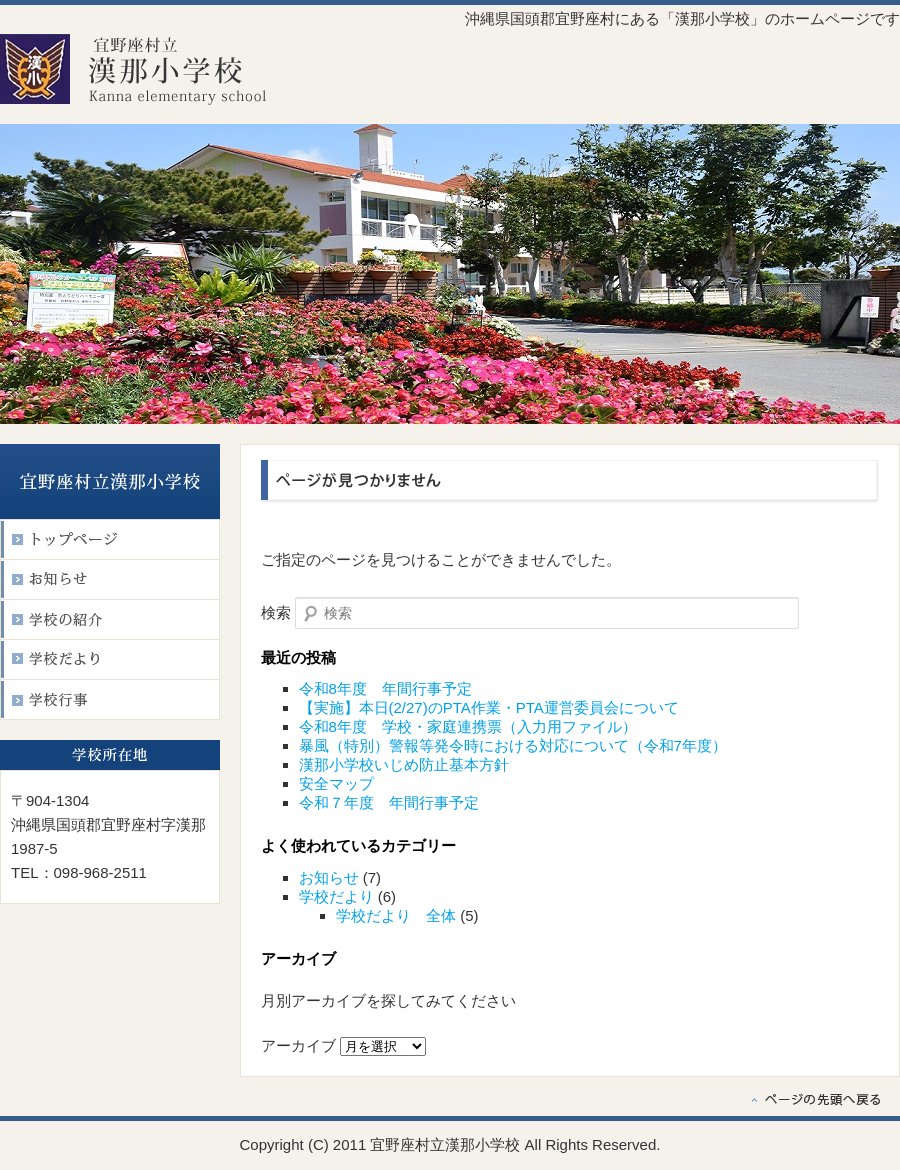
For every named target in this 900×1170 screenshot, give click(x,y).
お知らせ (329, 877)
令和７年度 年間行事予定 (389, 802)
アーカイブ (298, 1045)
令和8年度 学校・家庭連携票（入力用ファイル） (468, 726)
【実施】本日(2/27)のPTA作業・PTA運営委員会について (489, 707)
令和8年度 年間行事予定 (385, 688)
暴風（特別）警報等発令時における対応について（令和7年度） (513, 745)
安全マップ (336, 783)
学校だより (336, 896)
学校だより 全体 (396, 915)
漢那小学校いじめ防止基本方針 (404, 764)
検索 (276, 612)
